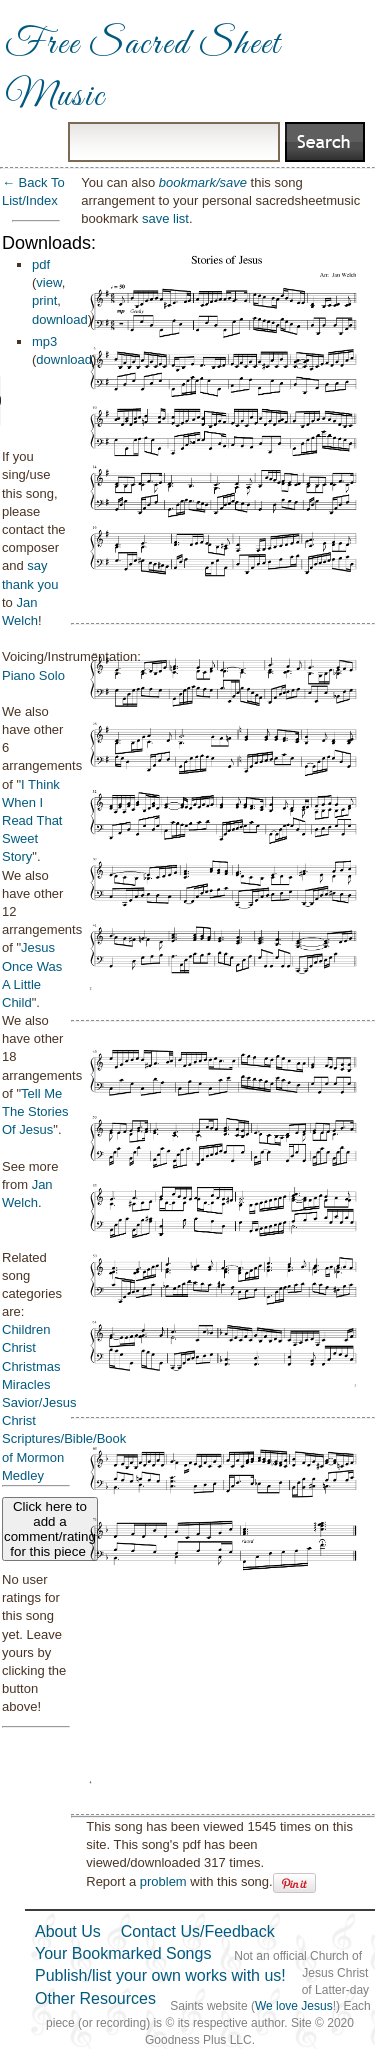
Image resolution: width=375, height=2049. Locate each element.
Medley (23, 1475)
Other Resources (95, 1998)
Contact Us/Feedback (198, 1931)
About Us (68, 1931)
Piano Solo (33, 675)
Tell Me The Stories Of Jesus (35, 1111)
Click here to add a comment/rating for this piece (50, 1529)
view (48, 282)
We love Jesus (294, 2006)
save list (165, 218)
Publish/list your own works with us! (160, 1975)
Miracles (26, 1384)
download (60, 319)
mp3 (44, 341)
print (44, 300)
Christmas (31, 1366)
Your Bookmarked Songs (123, 1953)
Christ (19, 1347)
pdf (41, 264)
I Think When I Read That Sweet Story (32, 821)
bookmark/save (203, 182)
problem (163, 1881)
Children (26, 1329)
